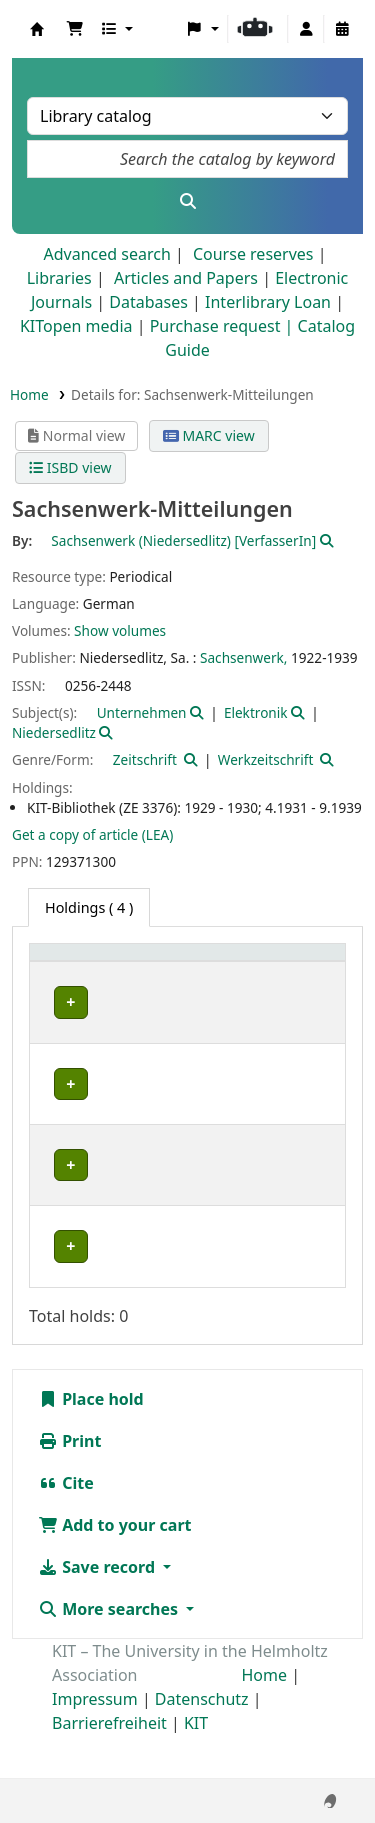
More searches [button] (110, 1652)
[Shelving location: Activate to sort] (202, 974)
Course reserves (253, 254)
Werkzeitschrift (266, 759)
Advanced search (106, 254)
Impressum (95, 1742)
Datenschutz (202, 1742)
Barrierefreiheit (109, 1766)
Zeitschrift (145, 759)
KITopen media (76, 326)
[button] (75, 29)
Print (69, 1484)
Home (29, 394)
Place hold (91, 1442)
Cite (66, 1526)
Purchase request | (224, 326)
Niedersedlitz (54, 732)
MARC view (209, 435)
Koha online (37, 29)
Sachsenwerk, (243, 657)
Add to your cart (115, 1568)
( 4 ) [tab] (89, 907)
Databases (148, 302)
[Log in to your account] (306, 29)
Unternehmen (142, 712)
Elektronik (256, 712)
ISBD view (70, 467)
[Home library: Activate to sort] (85, 974)
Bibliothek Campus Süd (81, 1116)
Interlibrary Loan (268, 302)
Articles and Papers (186, 278)
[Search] (187, 201)
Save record (98, 1610)
